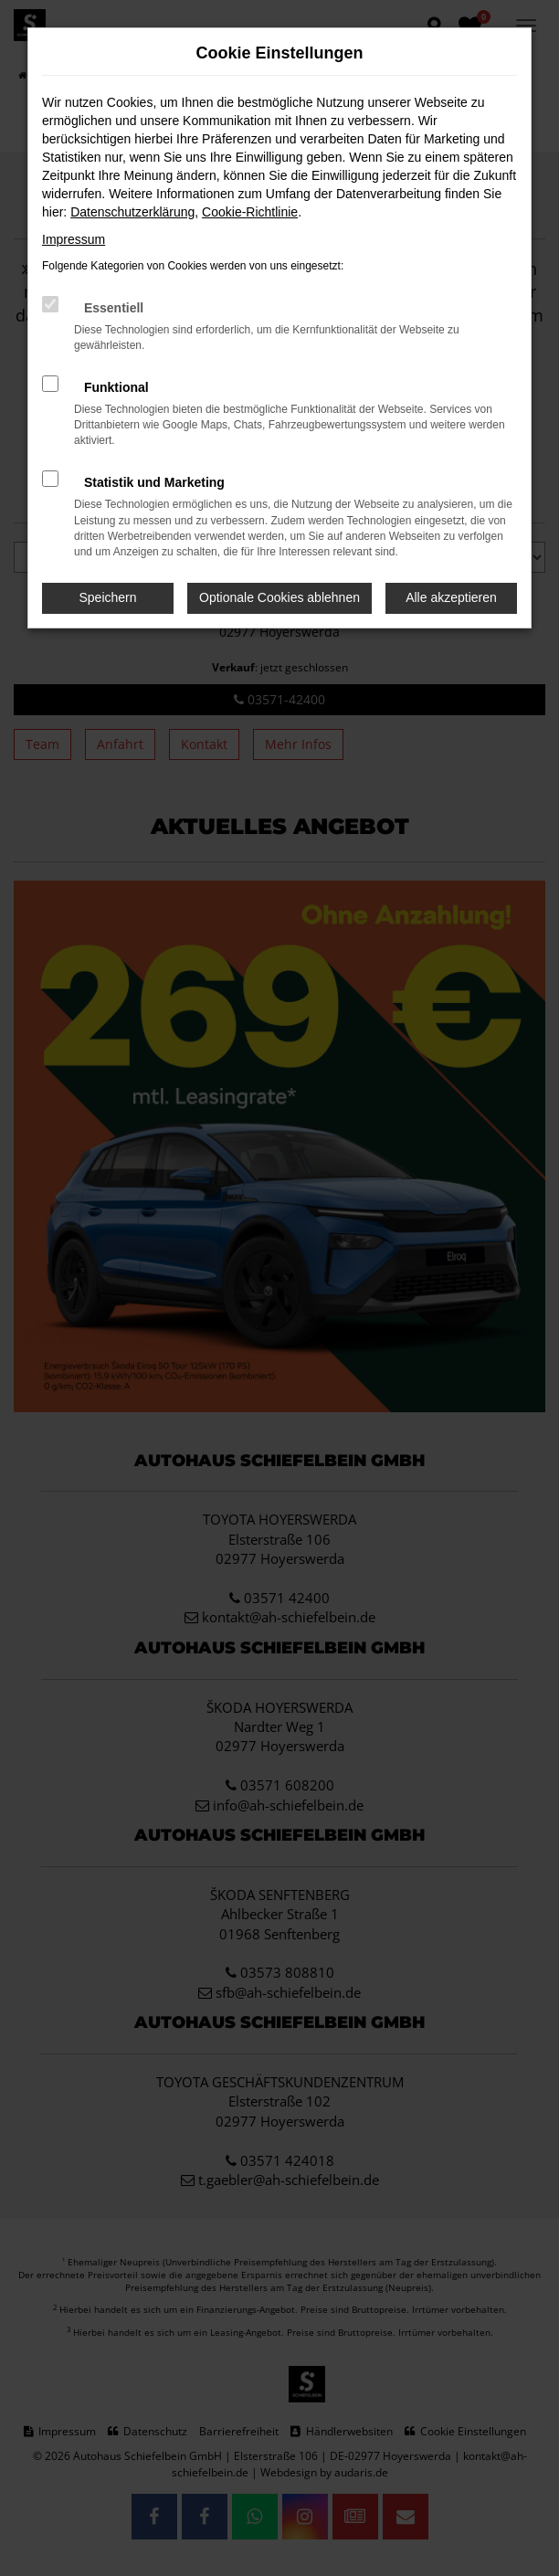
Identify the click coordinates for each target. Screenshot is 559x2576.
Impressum (73, 239)
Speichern (108, 597)
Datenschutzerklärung (132, 212)
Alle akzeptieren (451, 597)
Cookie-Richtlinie (250, 212)
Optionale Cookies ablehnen (279, 597)
